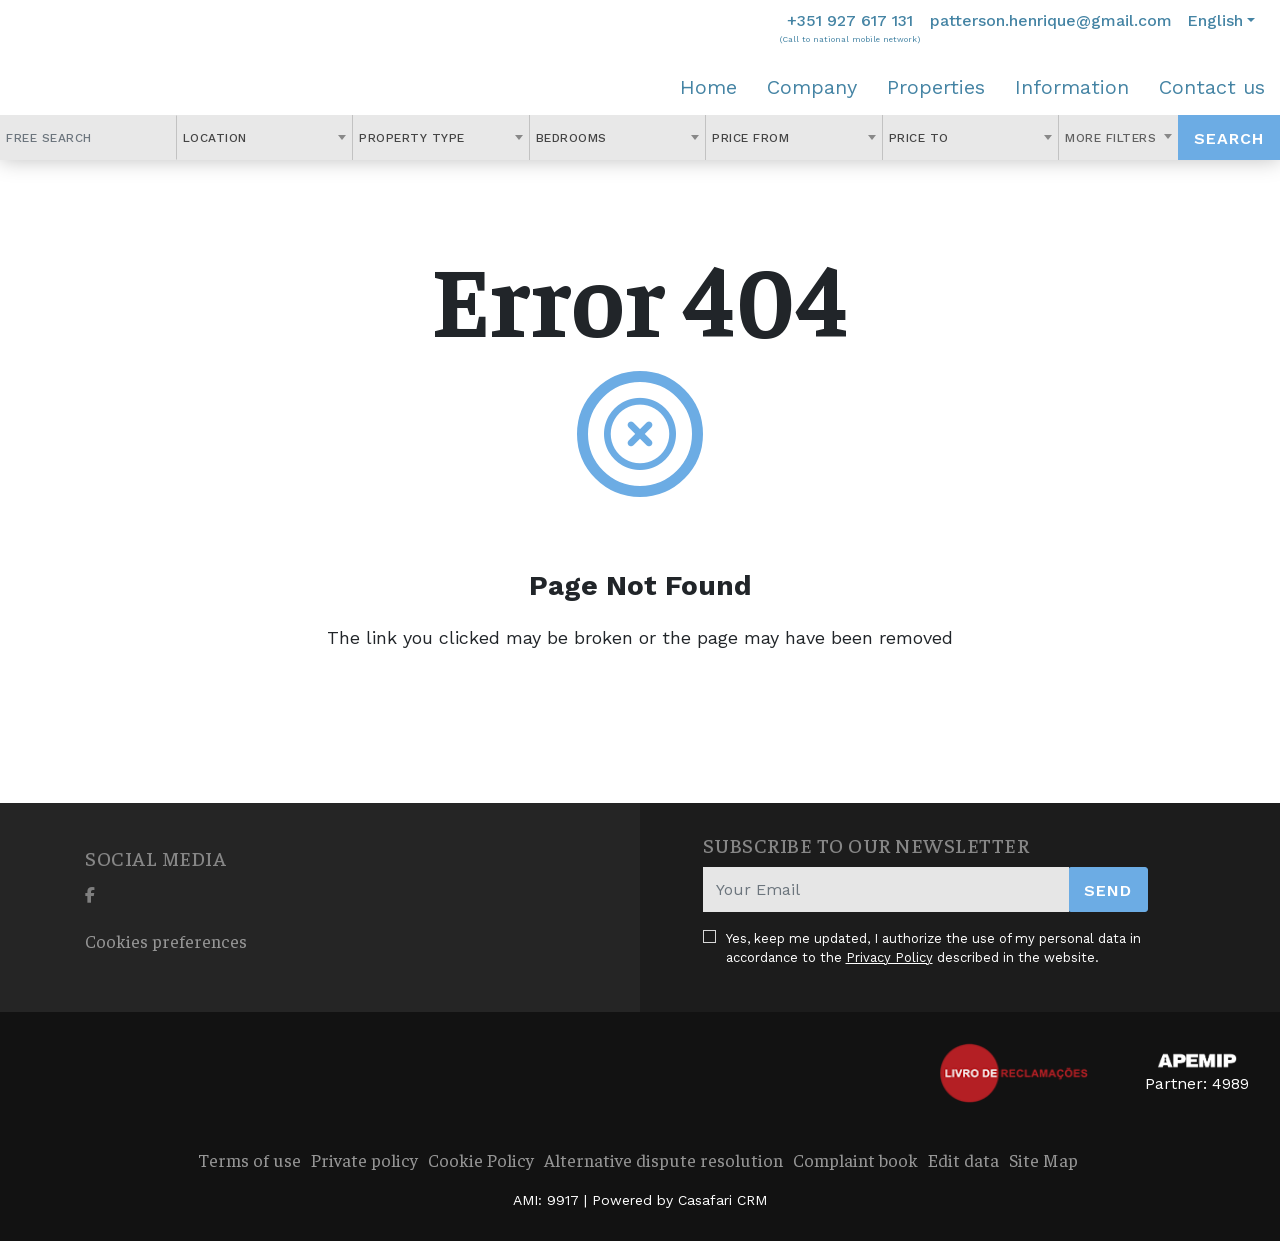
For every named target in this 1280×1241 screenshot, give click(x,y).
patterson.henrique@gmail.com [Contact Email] (1051, 20)
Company (812, 87)
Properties (936, 87)
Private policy (364, 1159)
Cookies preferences (166, 940)
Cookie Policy (481, 1159)
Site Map (1043, 1159)
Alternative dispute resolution (663, 1159)
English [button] (1215, 20)
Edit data (963, 1159)
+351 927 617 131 (850, 20)
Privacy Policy (889, 957)
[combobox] (265, 137)
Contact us (1212, 87)
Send (1108, 890)
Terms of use (249, 1159)
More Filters (1113, 138)
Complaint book (855, 1159)
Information (1072, 87)
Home (708, 87)
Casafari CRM (722, 1200)
